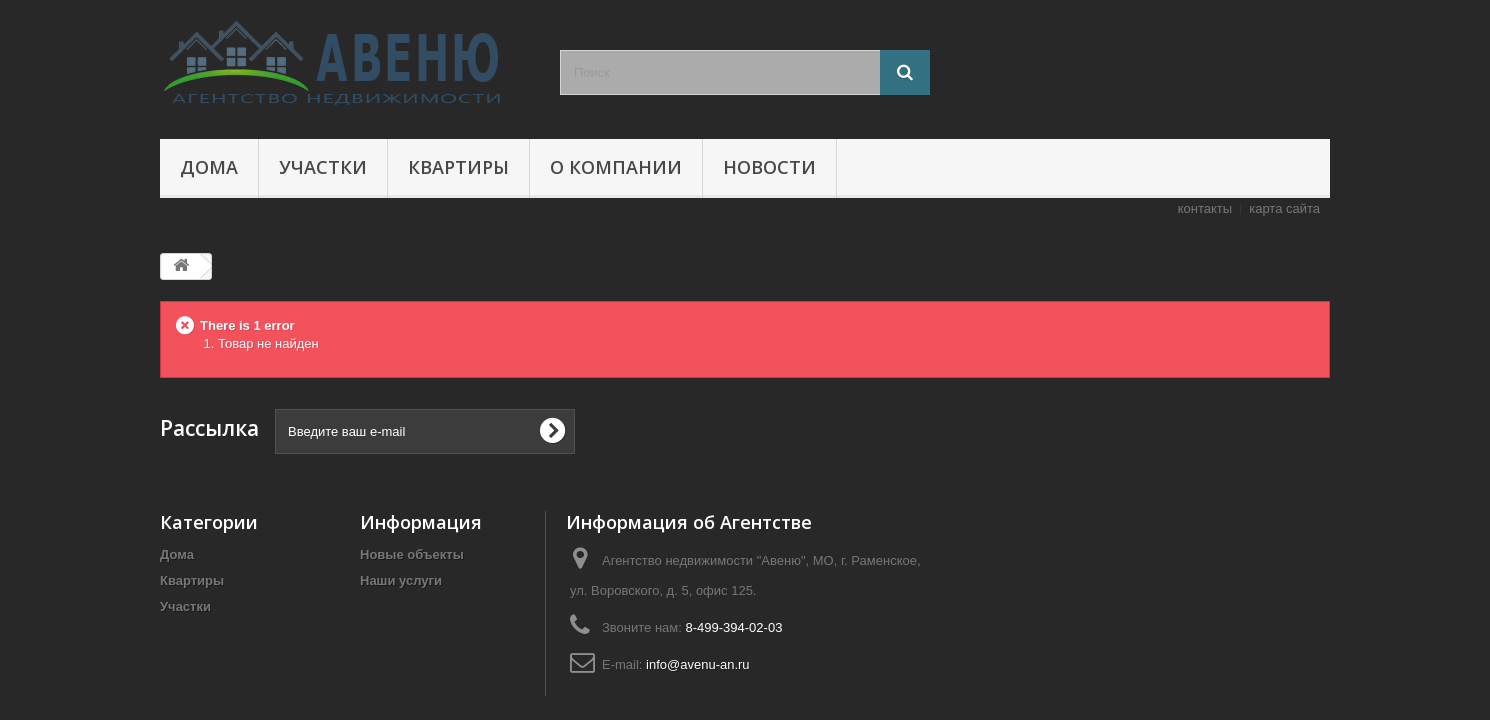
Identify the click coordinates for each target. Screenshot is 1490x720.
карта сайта (1284, 208)
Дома (209, 167)
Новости (769, 167)
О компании (616, 167)
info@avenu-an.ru (698, 664)
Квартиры (458, 167)
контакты (1205, 208)
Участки (323, 167)
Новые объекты (412, 554)
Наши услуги (401, 580)
